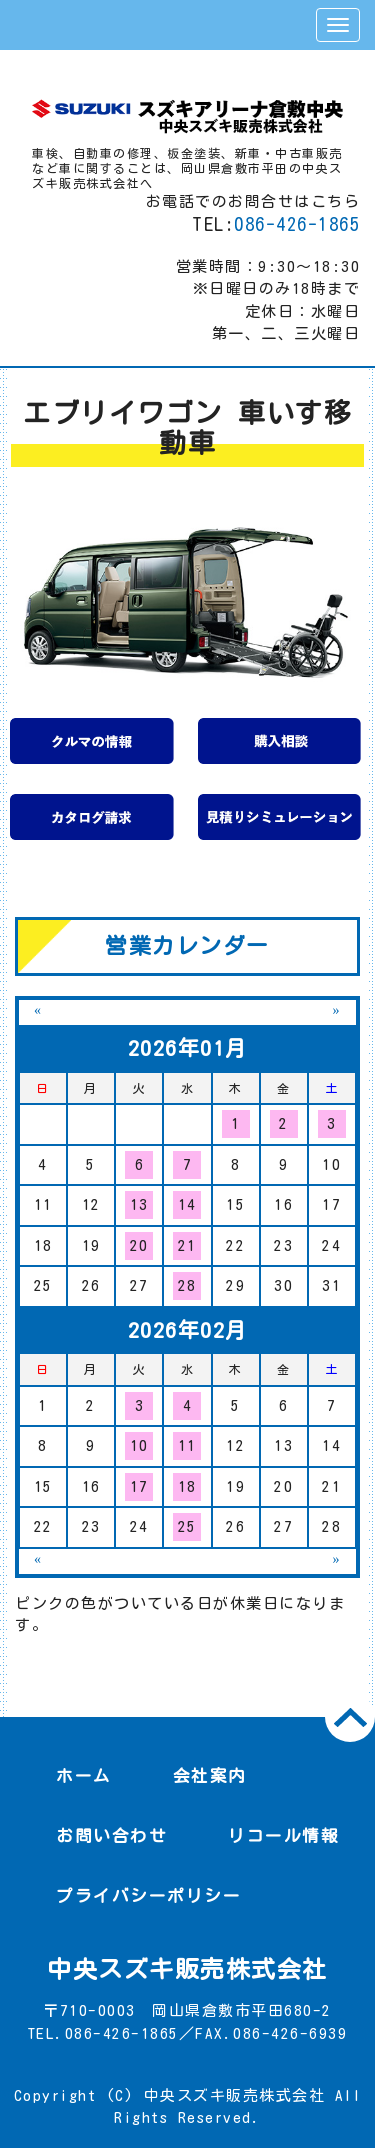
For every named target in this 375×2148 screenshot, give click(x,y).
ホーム (84, 1775)
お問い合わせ (111, 1835)
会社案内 (210, 1775)
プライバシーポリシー (148, 1895)
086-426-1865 (297, 224)
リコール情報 (283, 1835)
